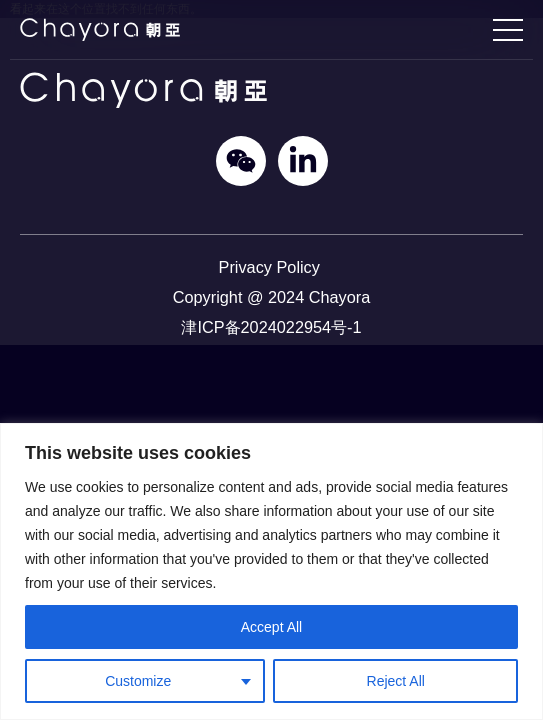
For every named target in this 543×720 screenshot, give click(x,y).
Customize (138, 681)
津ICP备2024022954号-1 (271, 327)
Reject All (396, 681)
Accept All (271, 627)
